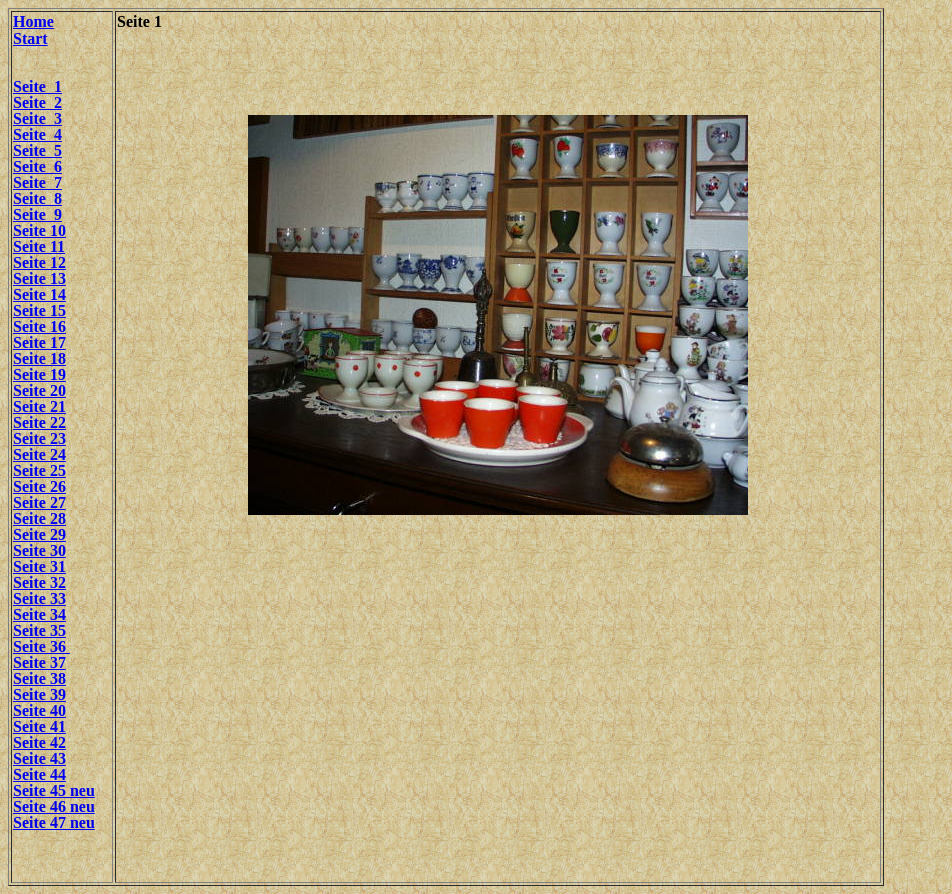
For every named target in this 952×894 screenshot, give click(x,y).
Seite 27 (39, 502)
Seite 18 (39, 358)
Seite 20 (39, 390)
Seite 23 (39, 438)
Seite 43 (39, 758)
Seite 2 (37, 102)
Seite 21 (39, 406)
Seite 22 (39, 422)
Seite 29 (39, 534)
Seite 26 (39, 486)
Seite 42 (39, 742)
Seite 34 (39, 614)
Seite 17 (39, 342)
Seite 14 (39, 294)
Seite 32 (39, 582)
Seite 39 (39, 694)
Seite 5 (37, 150)
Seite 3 (37, 118)
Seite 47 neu (54, 822)
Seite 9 (37, 214)
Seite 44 (39, 774)
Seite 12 (39, 262)
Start (30, 38)
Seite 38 (39, 678)
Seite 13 (39, 278)
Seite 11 (39, 246)
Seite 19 (39, 374)
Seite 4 (37, 134)
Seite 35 (39, 630)
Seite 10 (39, 230)
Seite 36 (41, 646)
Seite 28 (39, 518)
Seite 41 (39, 726)
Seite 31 (39, 566)
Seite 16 (39, 326)
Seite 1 (37, 86)
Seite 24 (39, 454)
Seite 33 (39, 598)
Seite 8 (37, 198)
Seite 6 (37, 166)
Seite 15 (39, 310)
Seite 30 (39, 550)
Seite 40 (39, 710)
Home (33, 21)
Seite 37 (39, 662)
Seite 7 (37, 182)
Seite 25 (39, 470)
